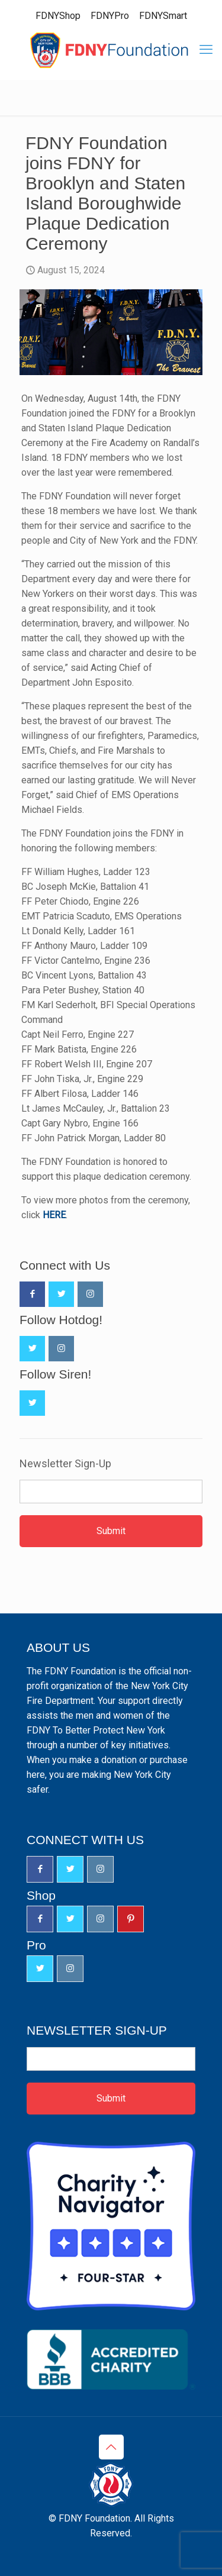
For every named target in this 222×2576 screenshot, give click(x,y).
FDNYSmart (163, 15)
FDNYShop (58, 15)
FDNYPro (110, 15)
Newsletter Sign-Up (65, 1463)
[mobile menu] (206, 50)
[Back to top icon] (111, 2447)
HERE (54, 1215)
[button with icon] (32, 1294)
